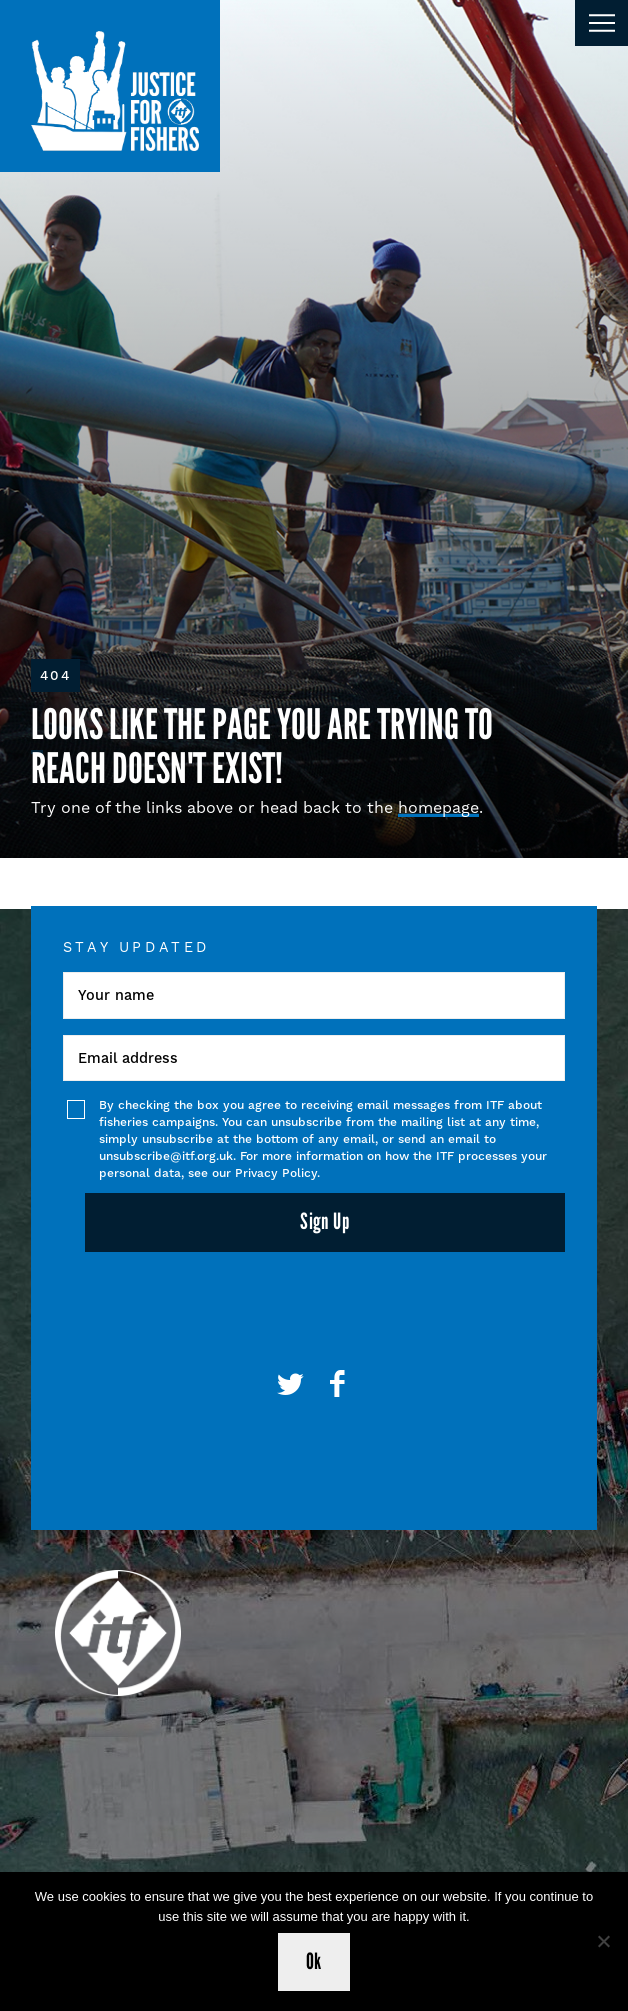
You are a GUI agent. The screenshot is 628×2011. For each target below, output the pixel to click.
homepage (438, 807)
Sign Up (325, 1221)
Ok (314, 1961)
